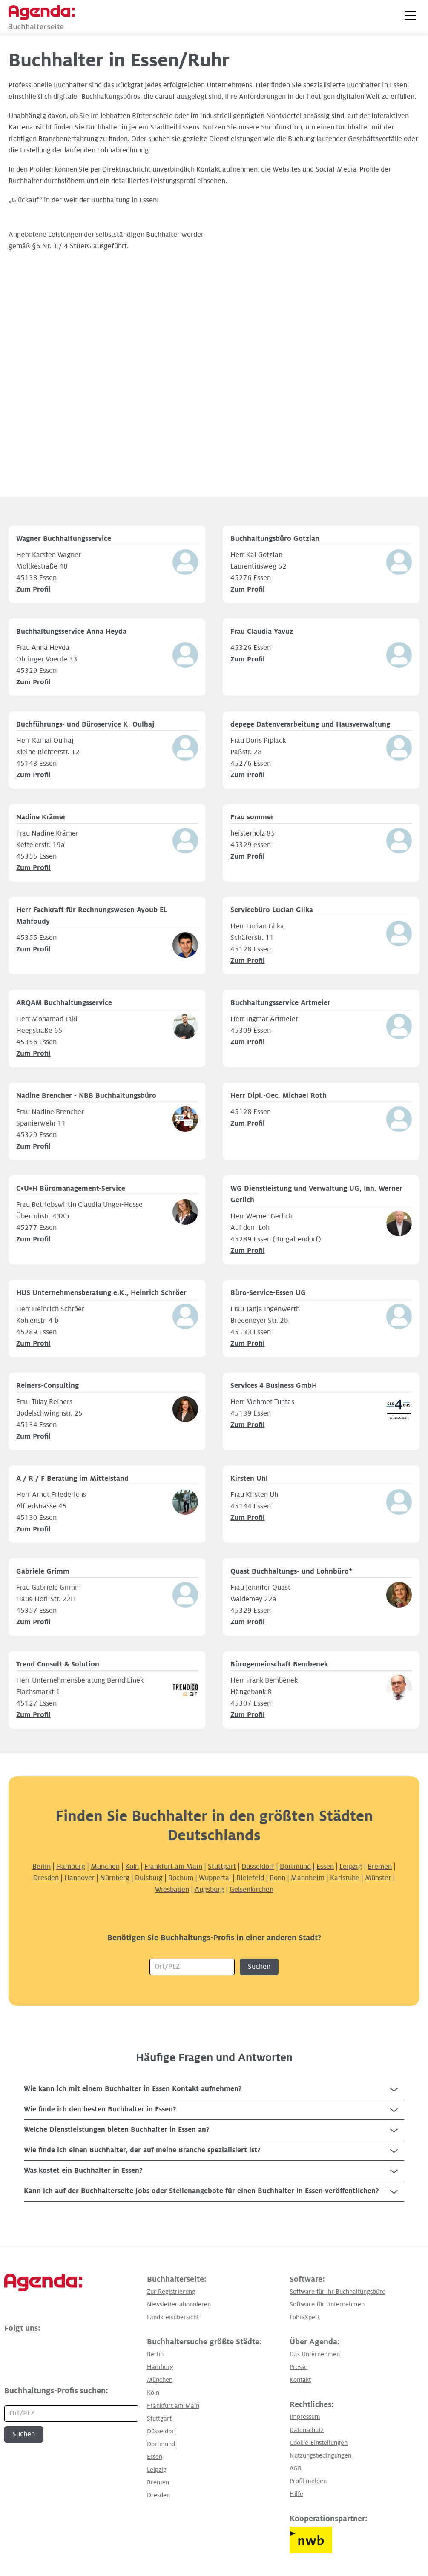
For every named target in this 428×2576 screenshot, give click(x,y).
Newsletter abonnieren (179, 2304)
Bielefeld (250, 1878)
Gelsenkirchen (251, 1889)
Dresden (46, 1878)
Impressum (305, 2416)
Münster (378, 1878)
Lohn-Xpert (305, 2317)
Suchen (259, 1966)
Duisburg (149, 1878)
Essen (325, 1866)
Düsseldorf (257, 1866)
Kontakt (300, 2379)
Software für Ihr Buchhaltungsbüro (337, 2291)
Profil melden (308, 2481)
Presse (298, 2366)
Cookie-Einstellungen (319, 2442)
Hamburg (70, 1866)
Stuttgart (222, 1866)
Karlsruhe (344, 1878)
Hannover (79, 1878)
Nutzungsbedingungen (320, 2455)
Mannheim (308, 1878)
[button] (410, 15)
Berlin (41, 1866)
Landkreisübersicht (173, 2317)
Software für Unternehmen (327, 2304)
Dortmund (295, 1866)
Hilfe (296, 2493)
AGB (296, 2468)
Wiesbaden (172, 1889)
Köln (132, 1866)
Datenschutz (307, 2430)
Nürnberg (114, 1878)
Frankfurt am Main (173, 1866)
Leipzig (350, 1866)
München (105, 1866)
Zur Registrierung (171, 2291)
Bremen (380, 1866)
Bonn (277, 1878)
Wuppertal (215, 1878)
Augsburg (209, 1889)
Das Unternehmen (315, 2354)
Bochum (180, 1878)
